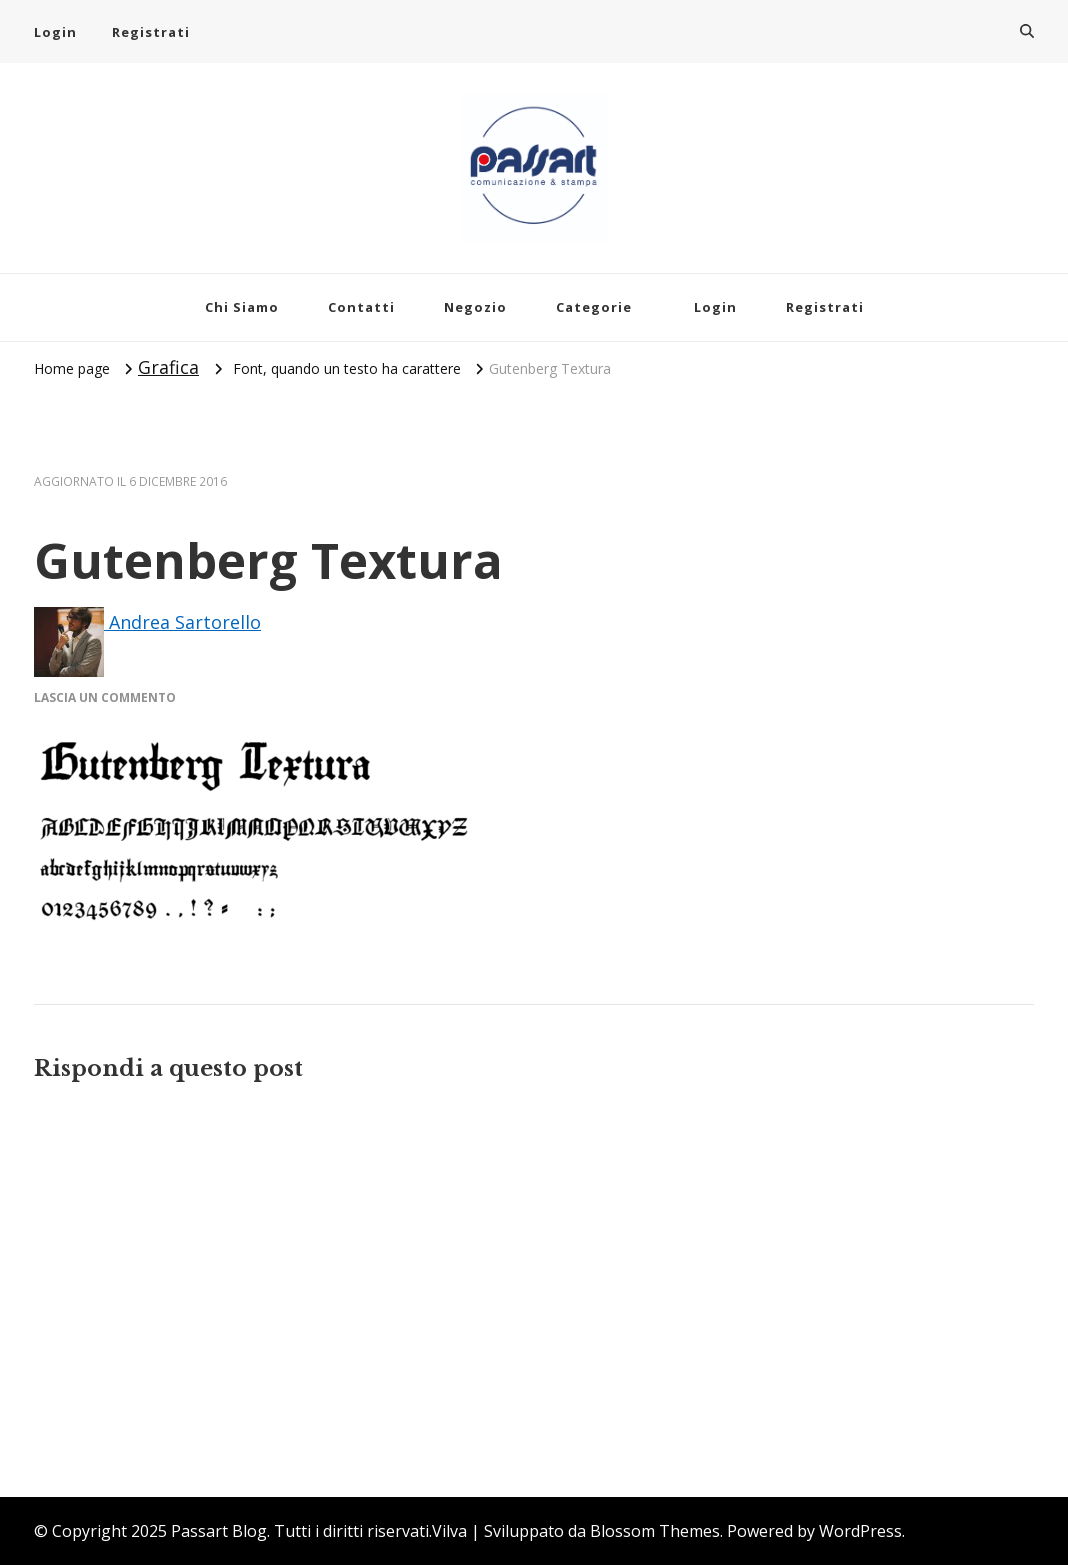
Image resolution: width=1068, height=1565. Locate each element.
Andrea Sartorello (147, 622)
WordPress (860, 1531)
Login (55, 32)
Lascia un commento (105, 697)
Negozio (475, 307)
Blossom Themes (655, 1531)
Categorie (594, 307)
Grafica (168, 367)
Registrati (151, 32)
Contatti (361, 307)
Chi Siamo (242, 307)
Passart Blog (219, 1531)
